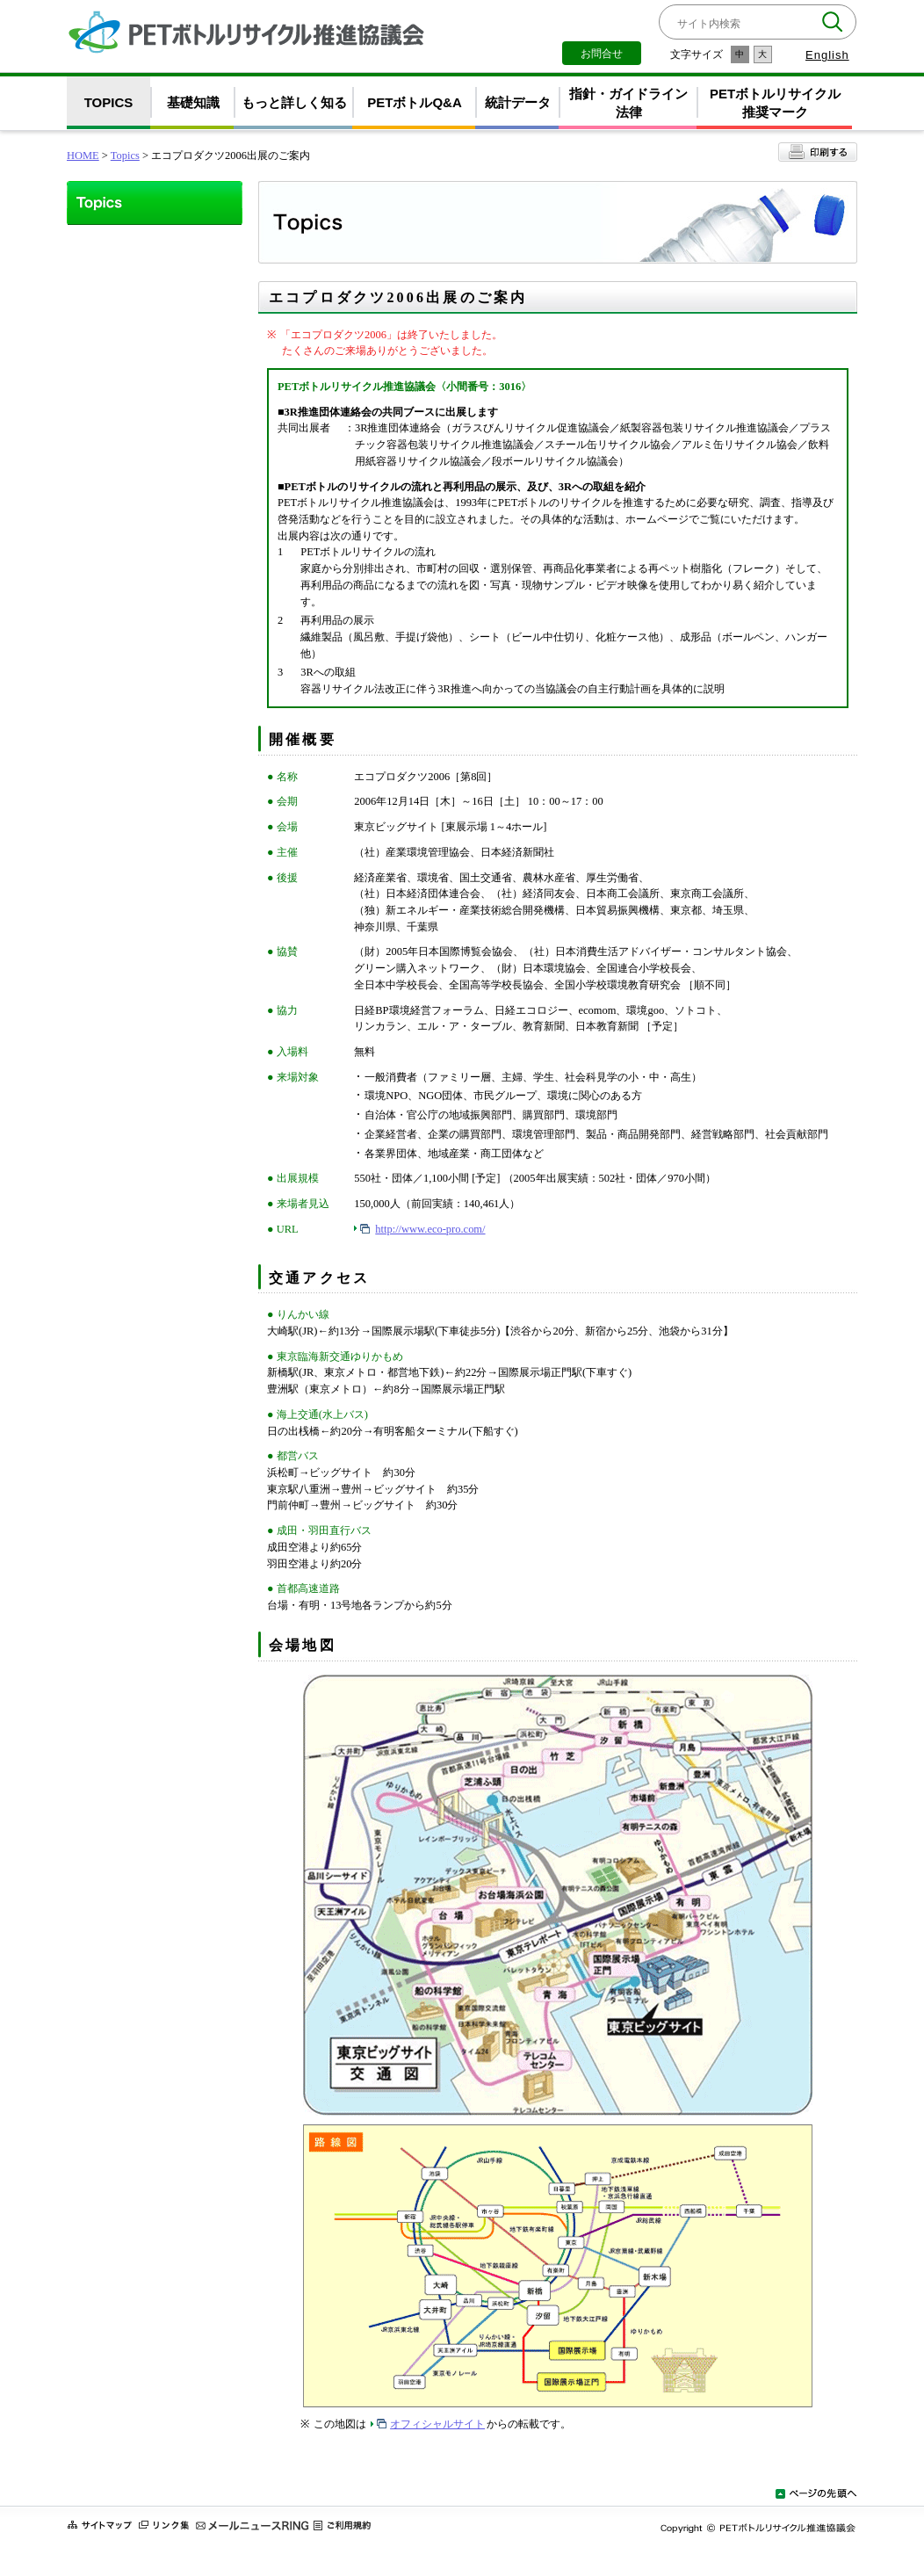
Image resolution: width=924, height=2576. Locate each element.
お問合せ (602, 53)
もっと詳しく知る (294, 102)
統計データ (518, 102)
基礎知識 (193, 102)
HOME (83, 155)
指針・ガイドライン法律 (628, 102)
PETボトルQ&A (414, 102)
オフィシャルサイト (437, 2424)
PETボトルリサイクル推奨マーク (775, 102)
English (827, 55)
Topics (125, 155)
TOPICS (109, 102)
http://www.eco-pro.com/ (430, 1229)
